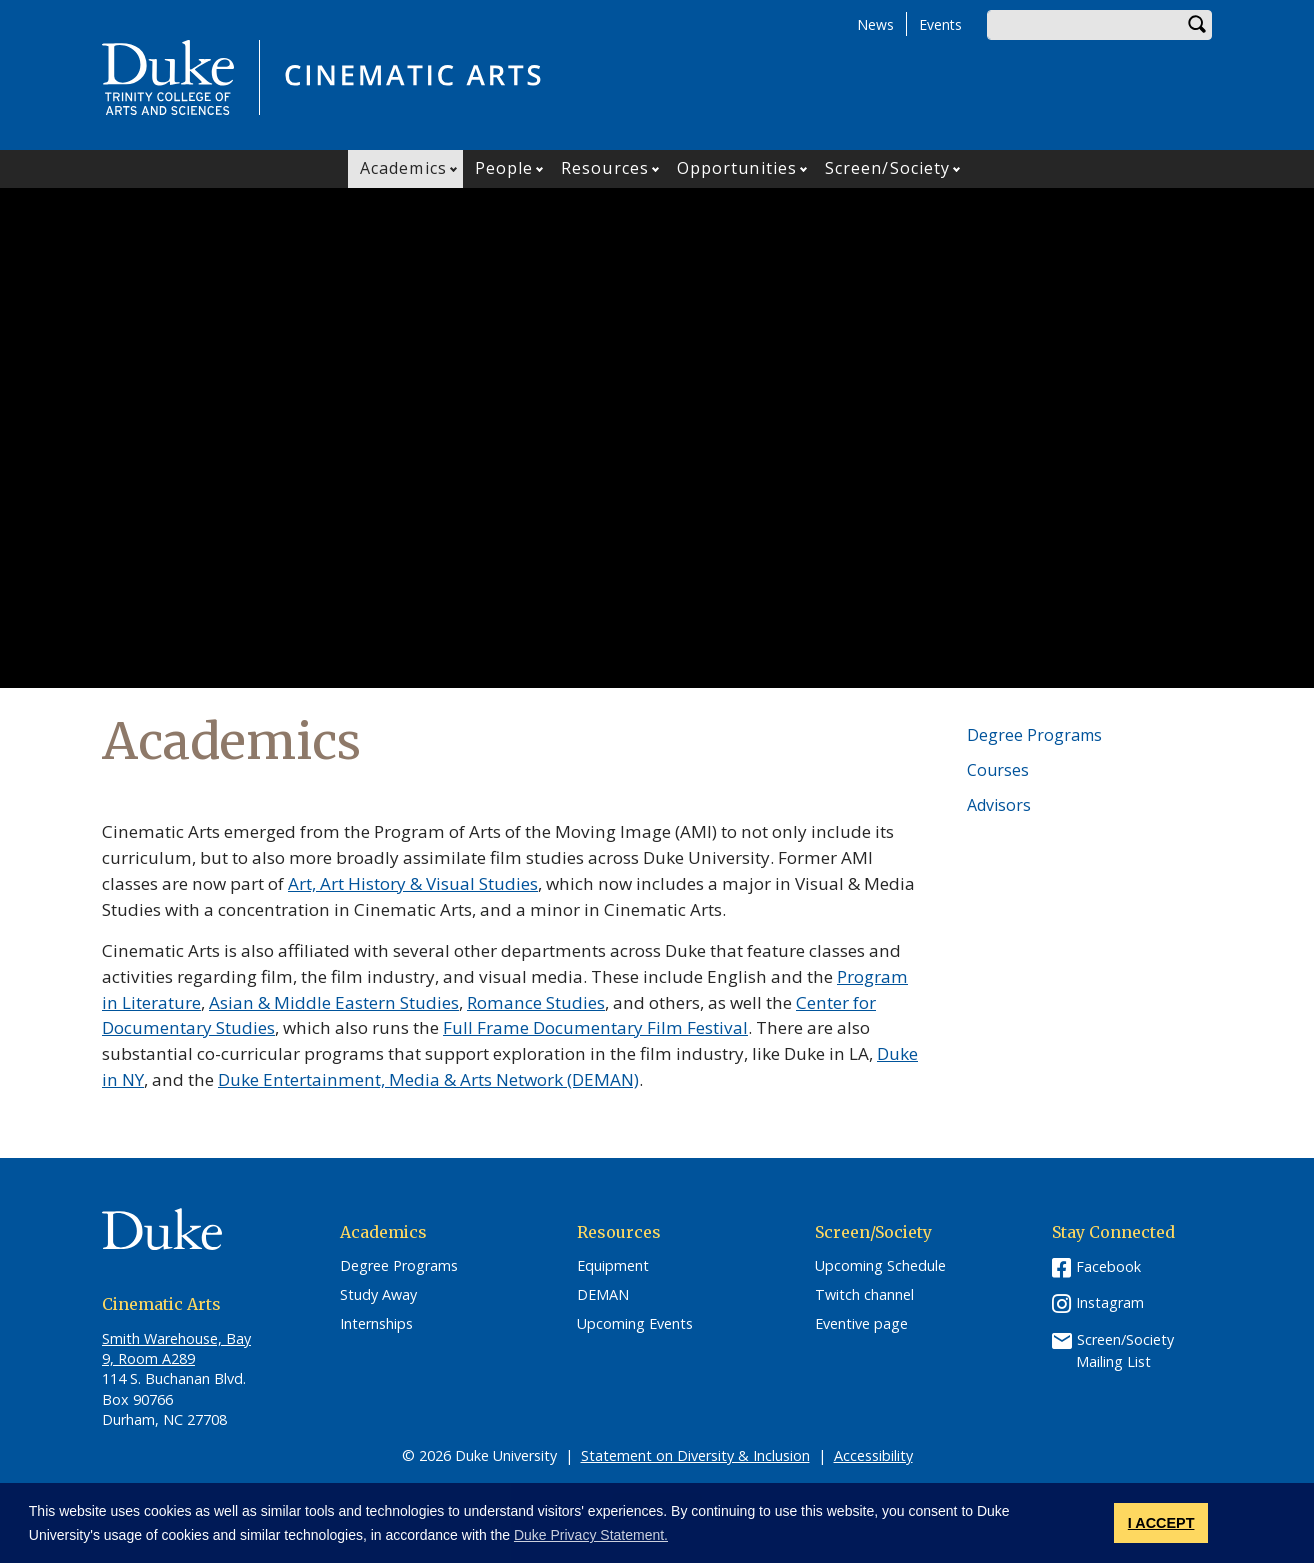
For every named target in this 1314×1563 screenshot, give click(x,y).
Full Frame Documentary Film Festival (595, 1027)
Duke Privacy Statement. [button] (591, 1535)
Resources (605, 168)
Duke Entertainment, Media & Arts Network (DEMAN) (428, 1079)
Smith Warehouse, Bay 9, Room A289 (176, 1348)
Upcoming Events (635, 1324)
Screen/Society (887, 168)
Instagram (1110, 1302)
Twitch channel (864, 1295)
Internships (376, 1324)
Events (940, 24)
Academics (403, 168)
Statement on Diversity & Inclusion (695, 1455)
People (504, 168)
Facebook (1108, 1266)
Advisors (999, 805)
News (875, 24)
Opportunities (737, 168)
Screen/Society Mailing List (1125, 1350)
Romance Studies (536, 1002)
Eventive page (861, 1324)
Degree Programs (1034, 735)
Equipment (613, 1266)
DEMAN (603, 1295)
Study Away (378, 1295)
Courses (998, 770)
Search (1197, 25)
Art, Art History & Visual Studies (413, 883)
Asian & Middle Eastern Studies (334, 1002)
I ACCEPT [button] (1161, 1523)
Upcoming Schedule (880, 1266)
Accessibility (873, 1455)
